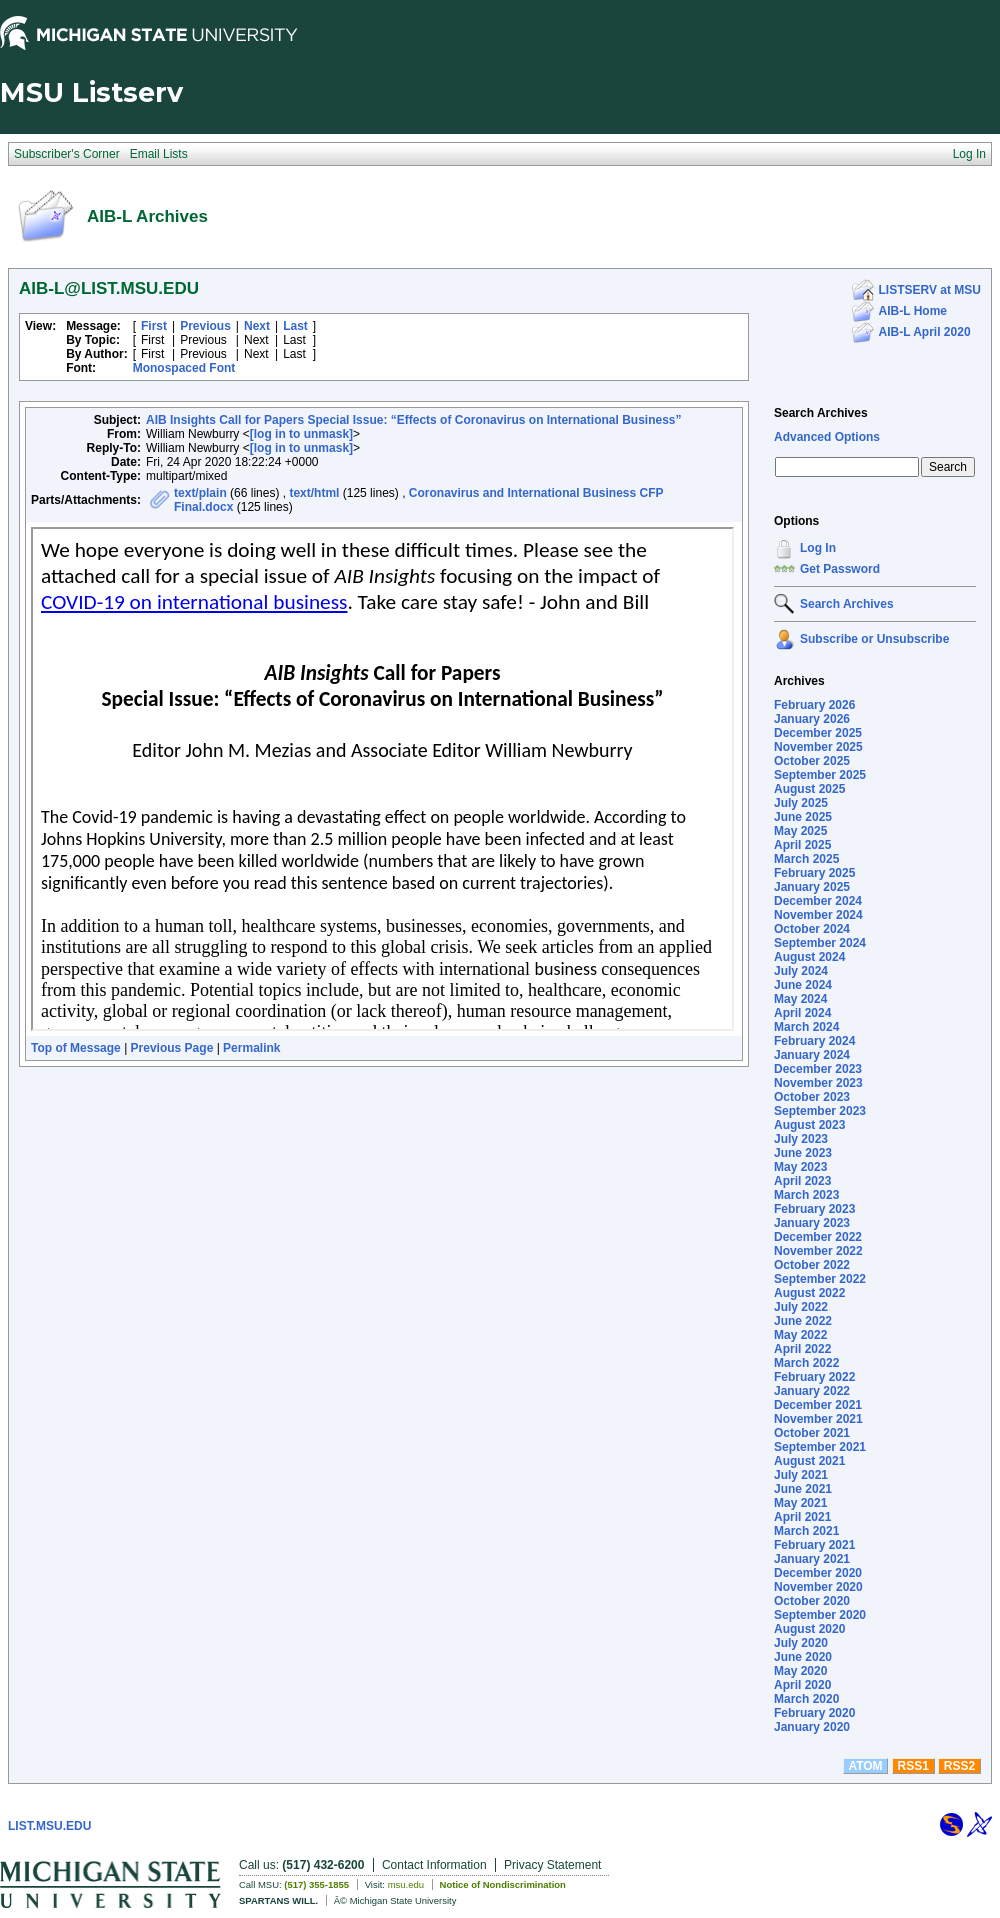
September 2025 (820, 775)
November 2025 (818, 747)
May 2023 (800, 1167)
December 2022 (818, 1237)
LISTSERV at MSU (930, 290)
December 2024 (818, 901)
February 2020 (814, 1713)
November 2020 (818, 1587)
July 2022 (801, 1307)
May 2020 (800, 1671)
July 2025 (801, 803)
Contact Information (434, 1865)
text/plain (200, 493)
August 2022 (809, 1293)
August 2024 (809, 957)
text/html (314, 493)
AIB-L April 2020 (925, 332)
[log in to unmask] (301, 434)
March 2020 (806, 1699)
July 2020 (801, 1643)
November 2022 (818, 1251)
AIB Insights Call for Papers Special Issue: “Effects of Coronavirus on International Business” (413, 420)
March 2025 (806, 859)
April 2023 (802, 1181)
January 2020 (812, 1727)
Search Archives (821, 413)
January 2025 (812, 887)
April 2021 (802, 1517)
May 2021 (800, 1503)
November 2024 (818, 915)
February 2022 (814, 1377)
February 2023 (814, 1209)
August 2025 (809, 789)
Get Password (840, 569)
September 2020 (820, 1615)
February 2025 (814, 873)
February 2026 (814, 705)
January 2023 (812, 1223)
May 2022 (800, 1335)
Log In (818, 548)
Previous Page (172, 1048)
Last (295, 326)
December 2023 (818, 1069)
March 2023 (806, 1195)
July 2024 (801, 971)
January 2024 (812, 1055)
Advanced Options (827, 437)
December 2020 (818, 1573)
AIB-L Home (913, 311)
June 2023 (803, 1153)
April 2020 (802, 1685)
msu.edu (406, 1884)
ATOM (865, 1766)
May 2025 (800, 831)
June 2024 (803, 985)
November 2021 (818, 1419)
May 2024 (800, 999)
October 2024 (812, 929)
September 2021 (820, 1447)
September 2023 (820, 1111)
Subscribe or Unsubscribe (874, 639)
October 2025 (812, 761)
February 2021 (814, 1545)
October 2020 (812, 1601)
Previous (205, 326)
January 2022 (812, 1391)
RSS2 (959, 1766)
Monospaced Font (184, 368)
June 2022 (803, 1321)
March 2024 (806, 1027)
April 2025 (802, 845)
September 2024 (820, 943)
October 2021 (812, 1433)
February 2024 (814, 1041)
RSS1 (913, 1766)
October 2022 (812, 1265)
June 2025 (803, 817)
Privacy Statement (552, 1865)
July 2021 (801, 1475)
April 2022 (802, 1349)
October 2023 (812, 1097)
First (154, 326)
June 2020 (803, 1657)
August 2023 (809, 1125)
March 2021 (806, 1531)
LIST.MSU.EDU (49, 1826)
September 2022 (820, 1279)
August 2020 (809, 1629)
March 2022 (806, 1363)
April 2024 (802, 1013)
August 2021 (809, 1461)
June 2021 (803, 1489)
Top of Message (76, 1048)
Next (257, 326)
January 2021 (812, 1559)
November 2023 (818, 1083)
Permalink (251, 1048)
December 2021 (818, 1405)
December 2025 (818, 733)
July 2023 (801, 1139)
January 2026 (812, 719)
